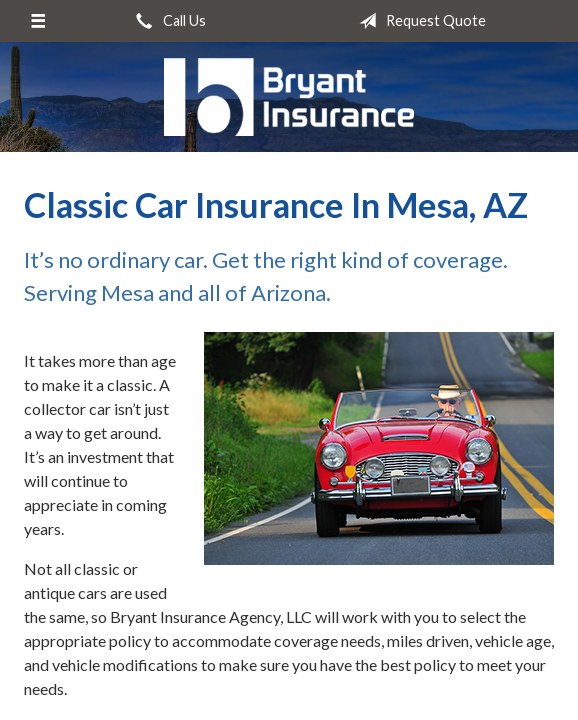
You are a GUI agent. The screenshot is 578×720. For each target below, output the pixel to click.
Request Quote (418, 21)
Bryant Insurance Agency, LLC (289, 97)
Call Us (167, 21)
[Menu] (37, 21)
